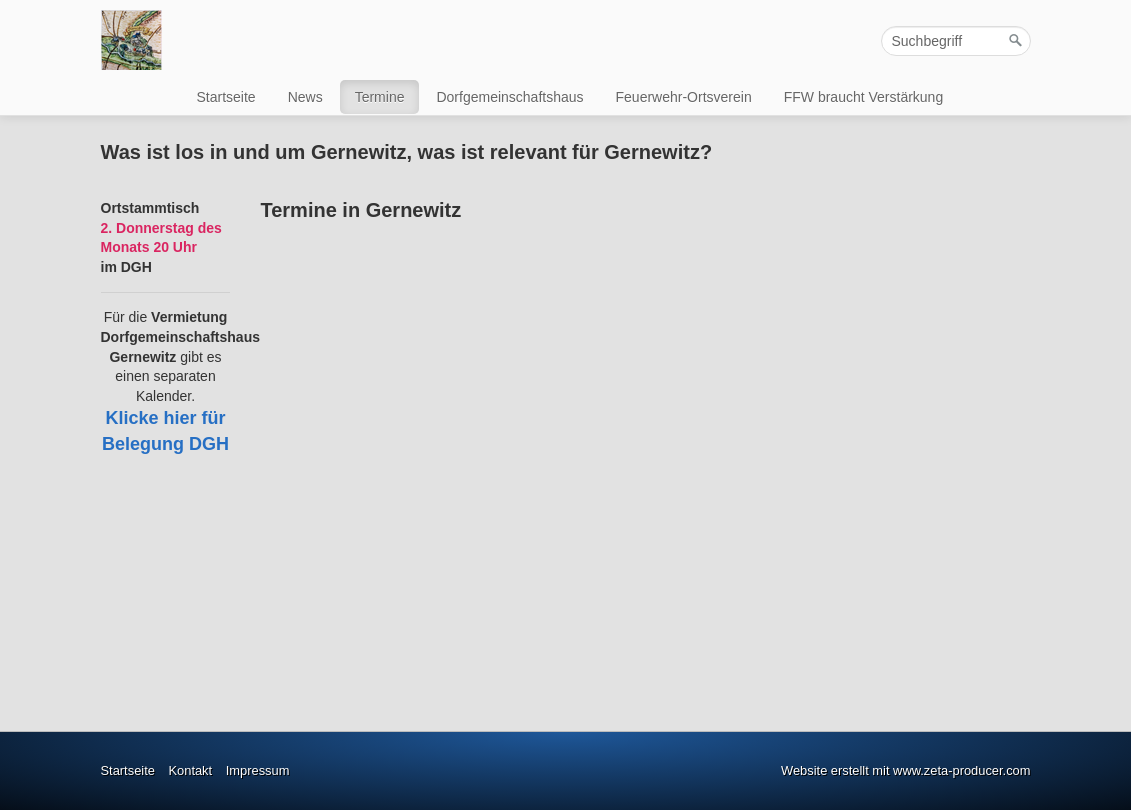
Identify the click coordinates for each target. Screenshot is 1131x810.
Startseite (226, 97)
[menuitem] (227, 97)
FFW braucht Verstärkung (864, 97)
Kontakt (190, 770)
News (305, 97)
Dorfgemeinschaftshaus (509, 97)
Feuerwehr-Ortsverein (684, 97)
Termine (380, 97)
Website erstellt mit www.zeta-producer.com (905, 770)
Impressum (258, 770)
